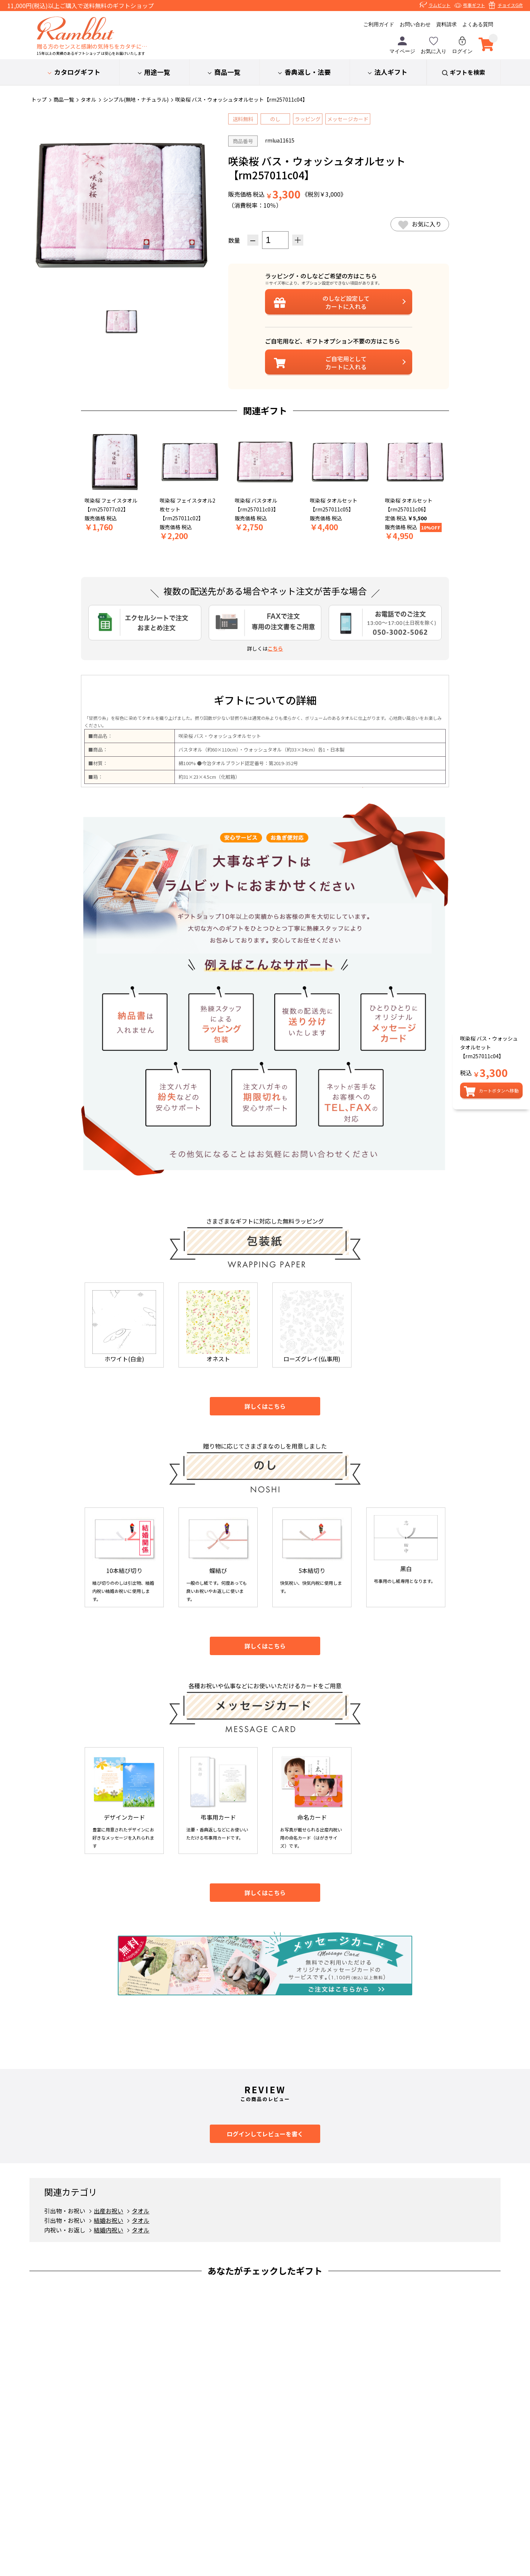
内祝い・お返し (64, 2229)
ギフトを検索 (467, 72)
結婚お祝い (108, 2220)
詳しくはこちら (265, 1406)
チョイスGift (510, 5)
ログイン (462, 45)
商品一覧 (227, 72)
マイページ (402, 45)
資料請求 (446, 24)
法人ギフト (390, 72)
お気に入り (433, 45)
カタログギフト (77, 72)
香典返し (308, 72)
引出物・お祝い (64, 2210)
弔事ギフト (474, 5)
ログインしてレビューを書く (265, 2133)
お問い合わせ (415, 24)
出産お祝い (108, 2210)
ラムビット (439, 5)
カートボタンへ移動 (499, 1090)
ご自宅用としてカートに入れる (346, 362)
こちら (275, 648)
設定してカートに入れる (346, 302)
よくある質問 (477, 24)
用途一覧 (157, 72)
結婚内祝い (108, 2229)
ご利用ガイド (378, 24)
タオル (140, 2210)
